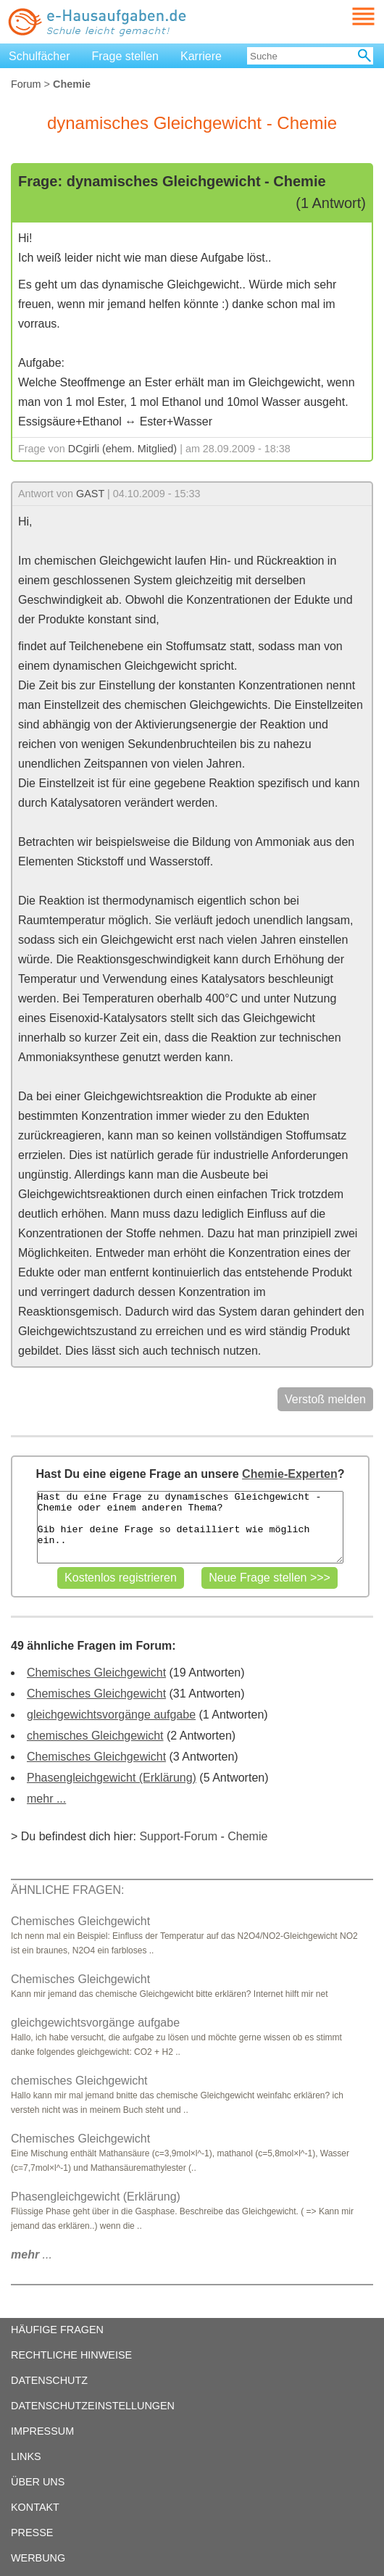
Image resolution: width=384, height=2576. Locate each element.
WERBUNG (38, 2558)
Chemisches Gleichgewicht (96, 1672)
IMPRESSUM (42, 2431)
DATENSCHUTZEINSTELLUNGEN (93, 2405)
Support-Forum (178, 1836)
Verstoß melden (325, 1399)
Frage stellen (125, 56)
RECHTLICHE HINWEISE (71, 2355)
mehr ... (46, 1798)
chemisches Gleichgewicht (95, 1735)
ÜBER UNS (37, 2482)
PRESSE (32, 2532)
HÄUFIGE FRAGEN (57, 2329)
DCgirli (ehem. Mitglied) (122, 448)
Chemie (247, 1836)
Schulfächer (39, 56)
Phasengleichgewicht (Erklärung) (111, 1777)
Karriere (201, 56)
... (31, 2254)
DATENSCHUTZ (49, 2380)
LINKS (26, 2456)
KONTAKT (35, 2507)
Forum (26, 84)
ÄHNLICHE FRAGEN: (67, 1890)
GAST (90, 493)
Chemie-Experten (290, 1474)
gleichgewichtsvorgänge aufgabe (111, 1714)
